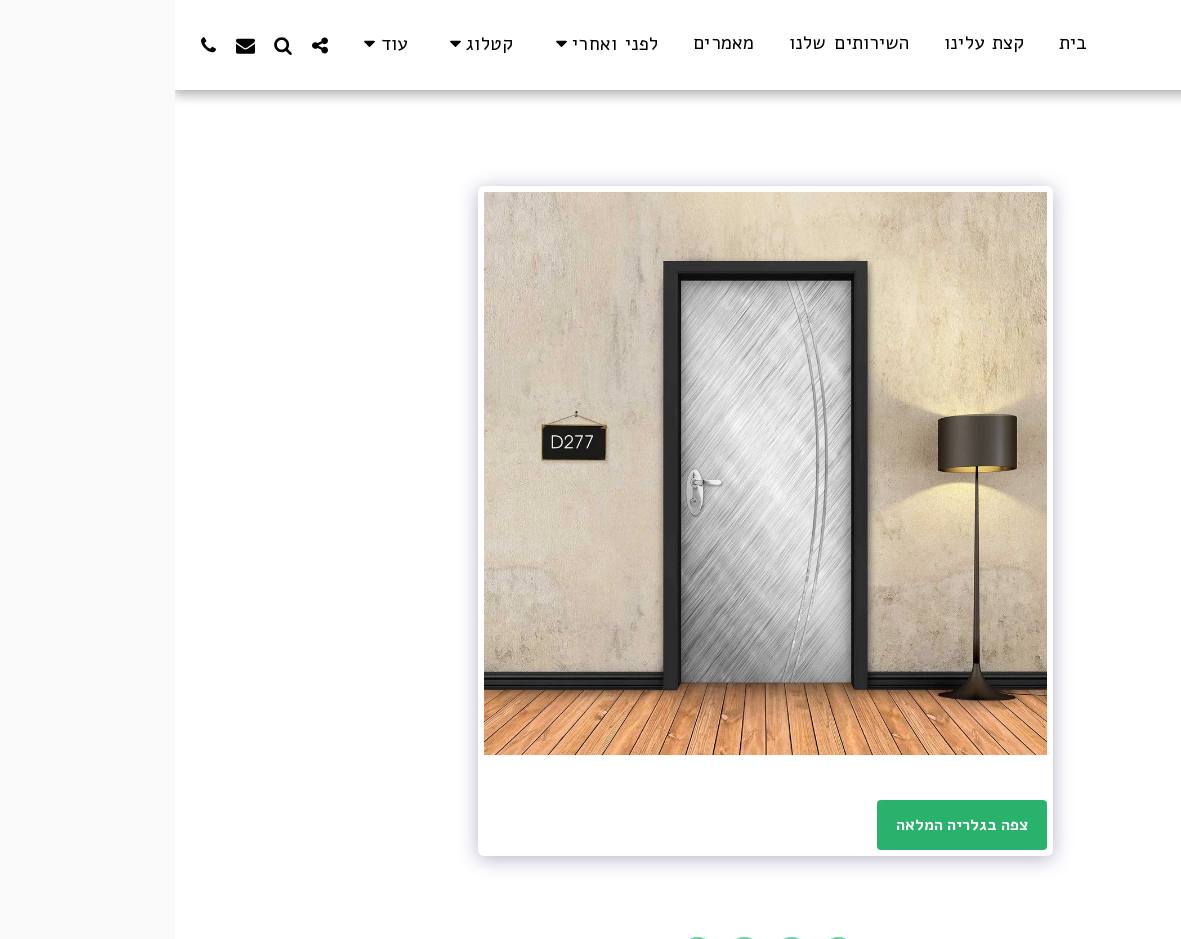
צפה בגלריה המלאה (787, 825)
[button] (428, 44)
